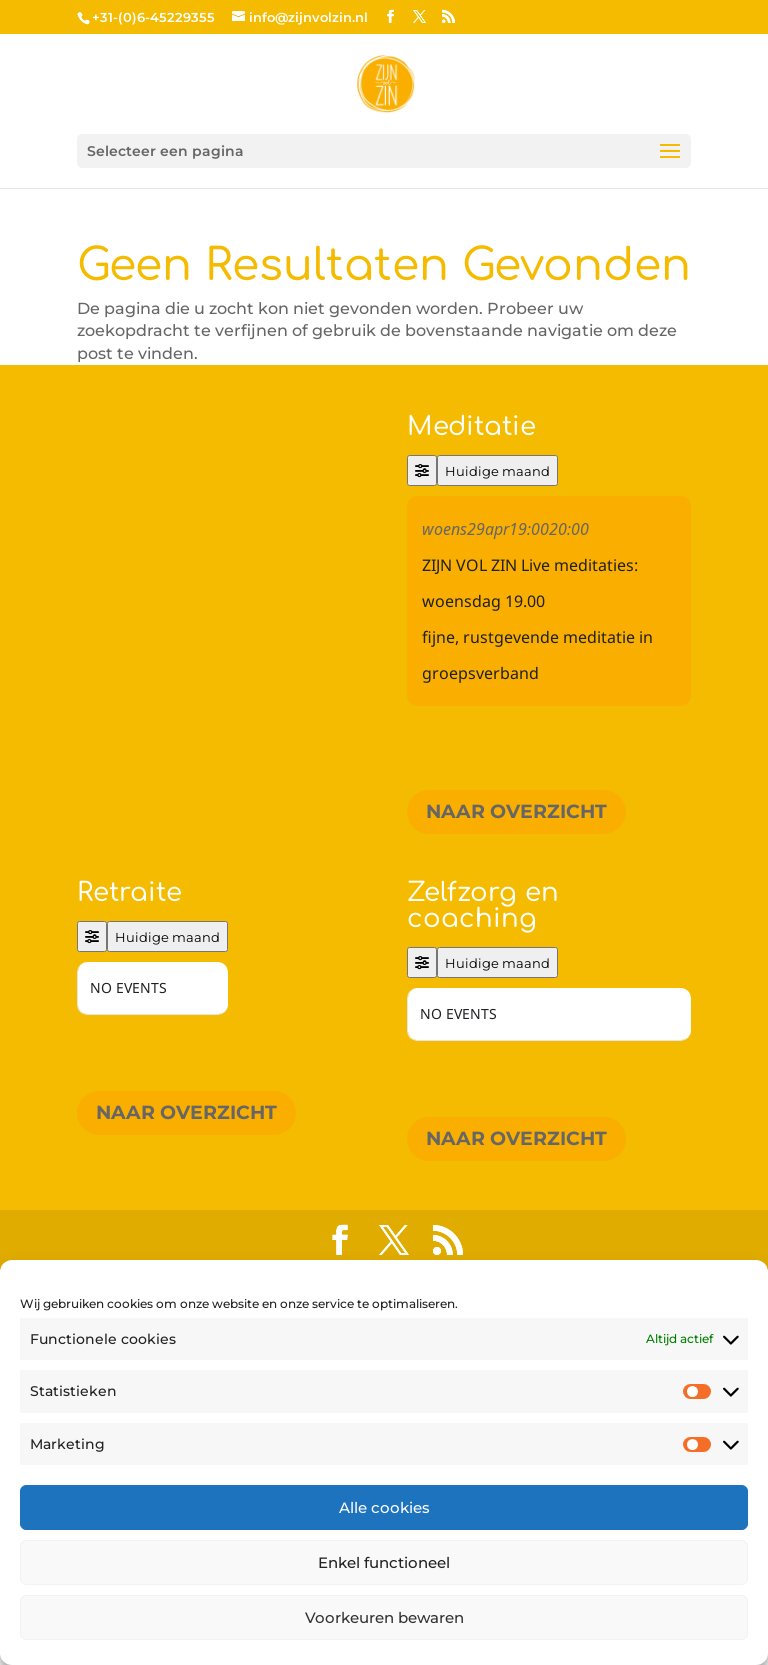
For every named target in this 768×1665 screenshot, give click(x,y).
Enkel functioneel (384, 1562)
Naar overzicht (516, 811)
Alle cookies (384, 1507)
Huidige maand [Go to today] (497, 471)
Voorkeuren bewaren (384, 1617)
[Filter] (422, 470)
